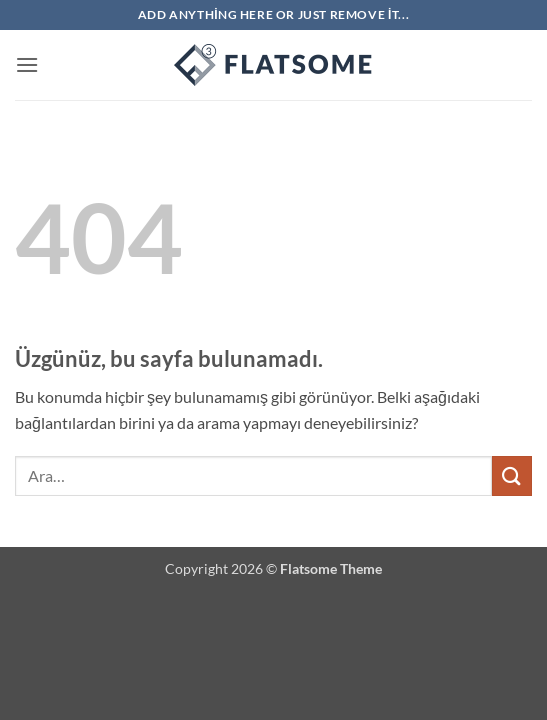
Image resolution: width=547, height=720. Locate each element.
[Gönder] (512, 475)
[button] (27, 64)
